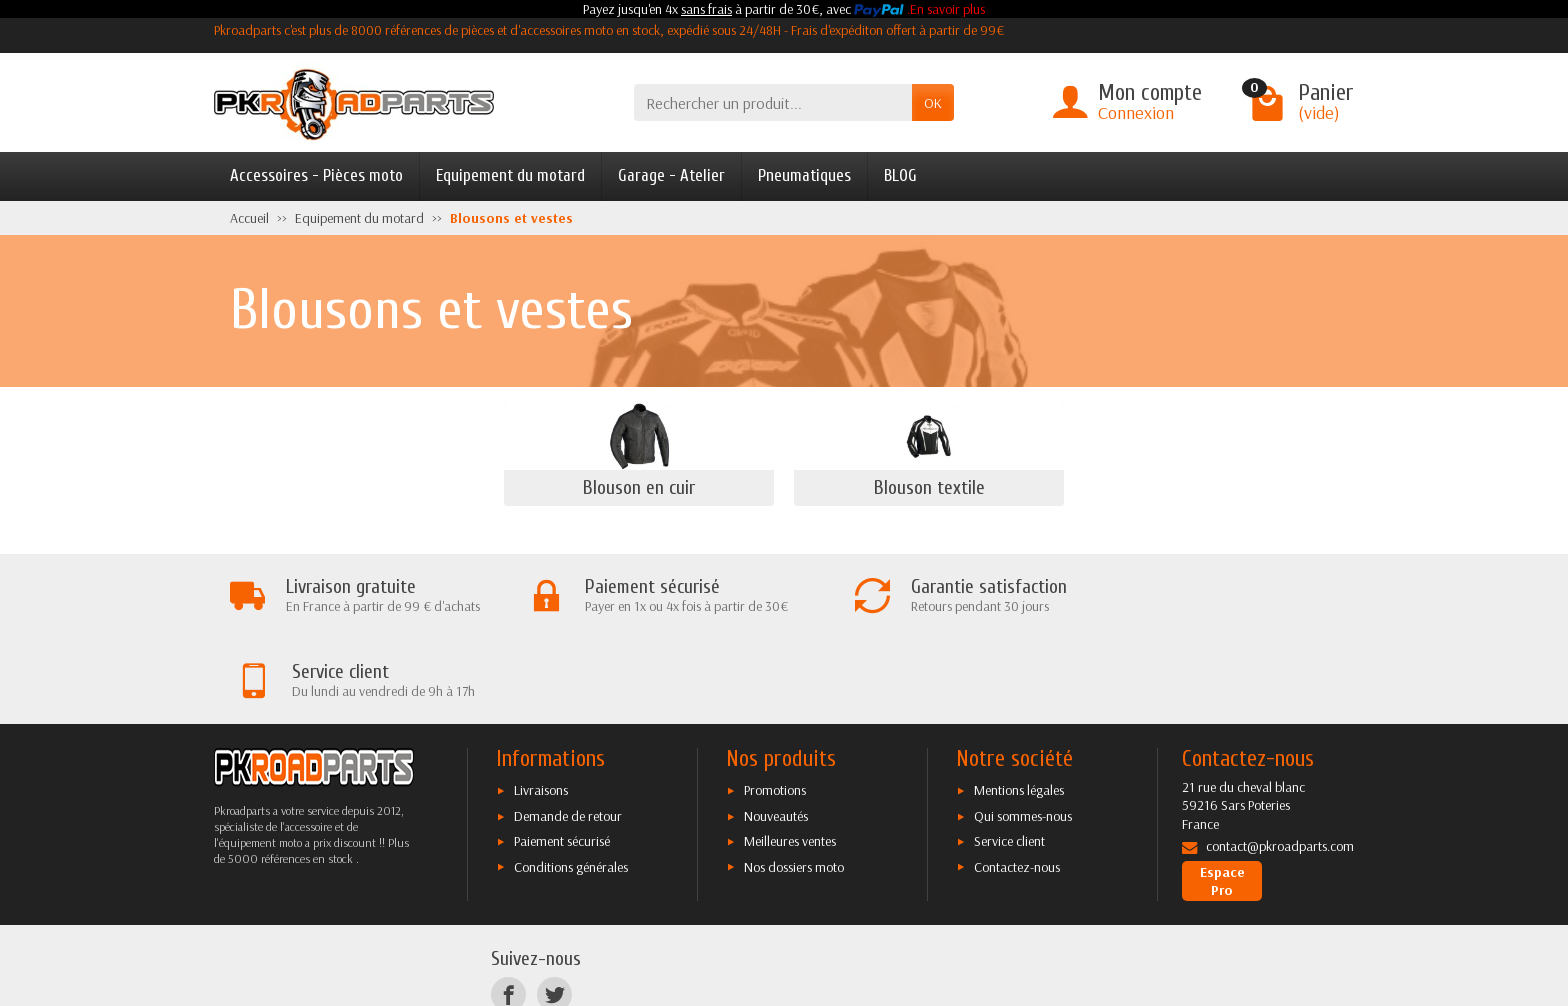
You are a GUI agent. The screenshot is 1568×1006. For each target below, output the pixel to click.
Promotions (775, 706)
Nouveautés (776, 732)
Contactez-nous (1017, 782)
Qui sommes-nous (1023, 732)
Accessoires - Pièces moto (316, 175)
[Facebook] (508, 909)
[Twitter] (554, 909)
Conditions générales (571, 782)
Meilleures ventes (790, 757)
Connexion (1136, 112)
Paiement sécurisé (562, 757)
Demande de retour (568, 732)
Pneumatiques (804, 175)
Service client (1009, 757)
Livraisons (541, 706)
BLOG (900, 175)
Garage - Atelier (671, 175)
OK (933, 103)
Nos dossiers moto (794, 782)
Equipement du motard (510, 175)
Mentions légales (1019, 706)
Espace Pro (1222, 796)
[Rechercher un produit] (773, 102)
